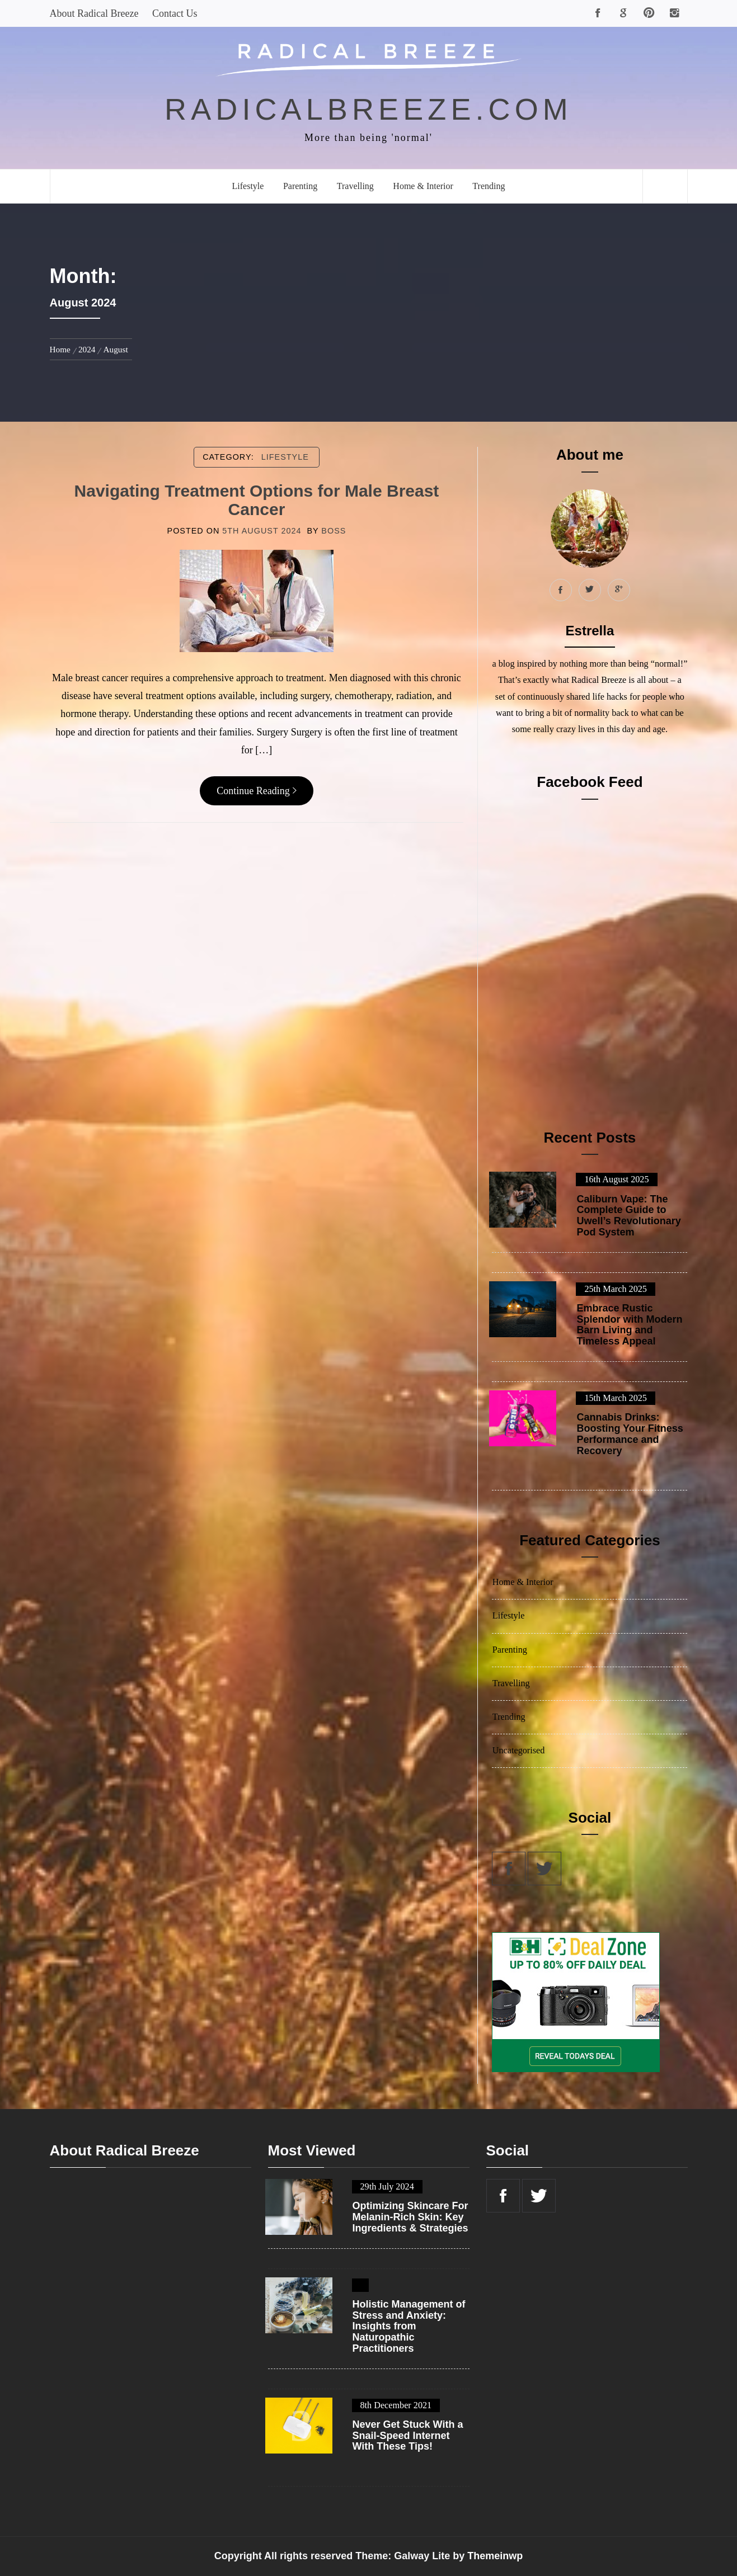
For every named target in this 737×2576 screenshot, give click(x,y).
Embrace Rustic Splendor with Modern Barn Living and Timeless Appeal (629, 1325)
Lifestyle (248, 186)
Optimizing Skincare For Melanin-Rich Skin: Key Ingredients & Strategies (410, 2217)
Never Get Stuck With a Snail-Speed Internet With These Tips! (408, 2435)
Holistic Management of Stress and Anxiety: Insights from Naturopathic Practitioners (409, 2326)
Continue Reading (256, 790)
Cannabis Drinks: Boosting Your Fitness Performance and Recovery (629, 1434)
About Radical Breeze (94, 13)
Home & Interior (423, 186)
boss (333, 530)
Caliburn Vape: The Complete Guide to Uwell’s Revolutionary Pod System (628, 1216)
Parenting (300, 186)
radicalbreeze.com (368, 109)
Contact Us (175, 13)
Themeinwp (495, 2555)
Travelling (355, 186)
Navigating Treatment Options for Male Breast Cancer (256, 500)
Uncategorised (518, 1750)
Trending (488, 186)
